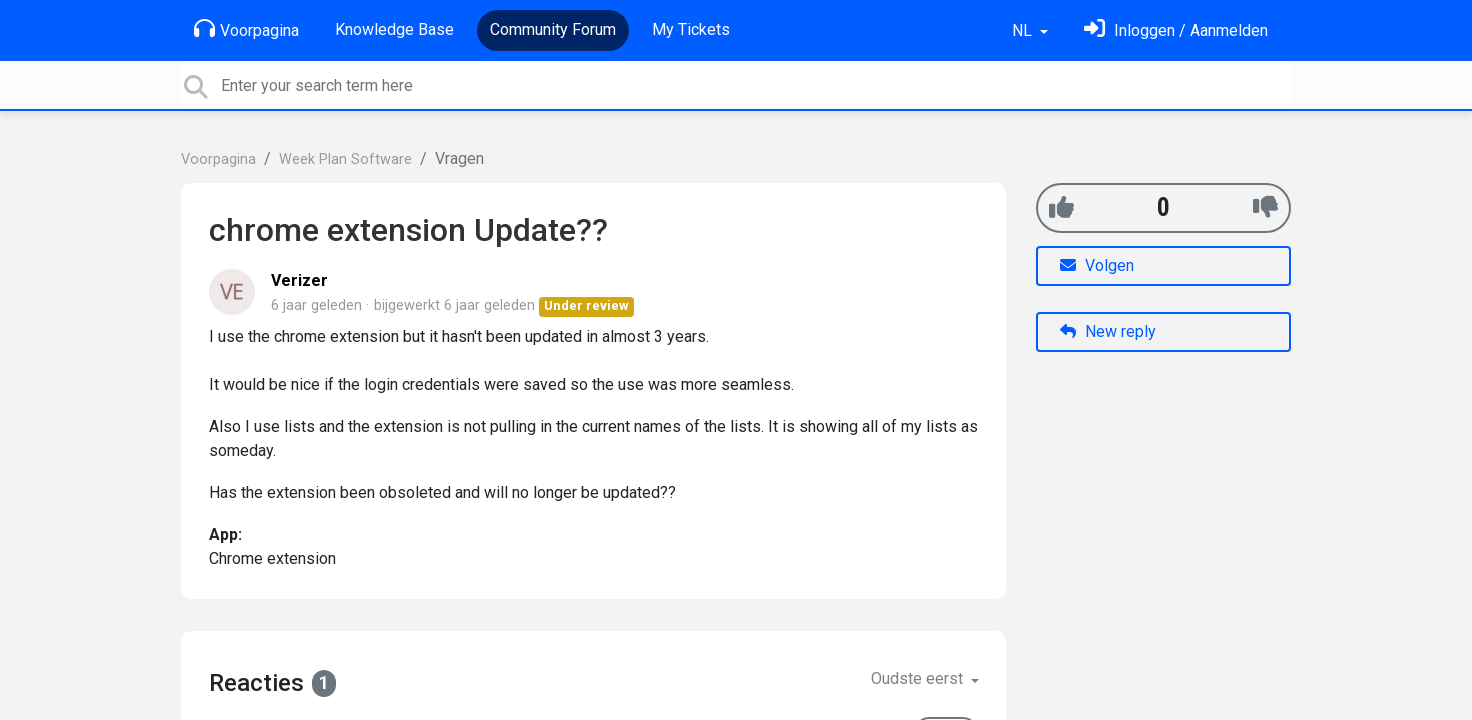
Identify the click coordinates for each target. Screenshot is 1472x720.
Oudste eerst (919, 678)
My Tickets (691, 29)
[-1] (1265, 207)
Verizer (299, 280)
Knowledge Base (394, 29)
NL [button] (1024, 30)
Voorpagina (246, 29)
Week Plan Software (345, 159)
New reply (1108, 331)
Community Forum (553, 29)
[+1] (1061, 207)
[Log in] (1176, 30)
